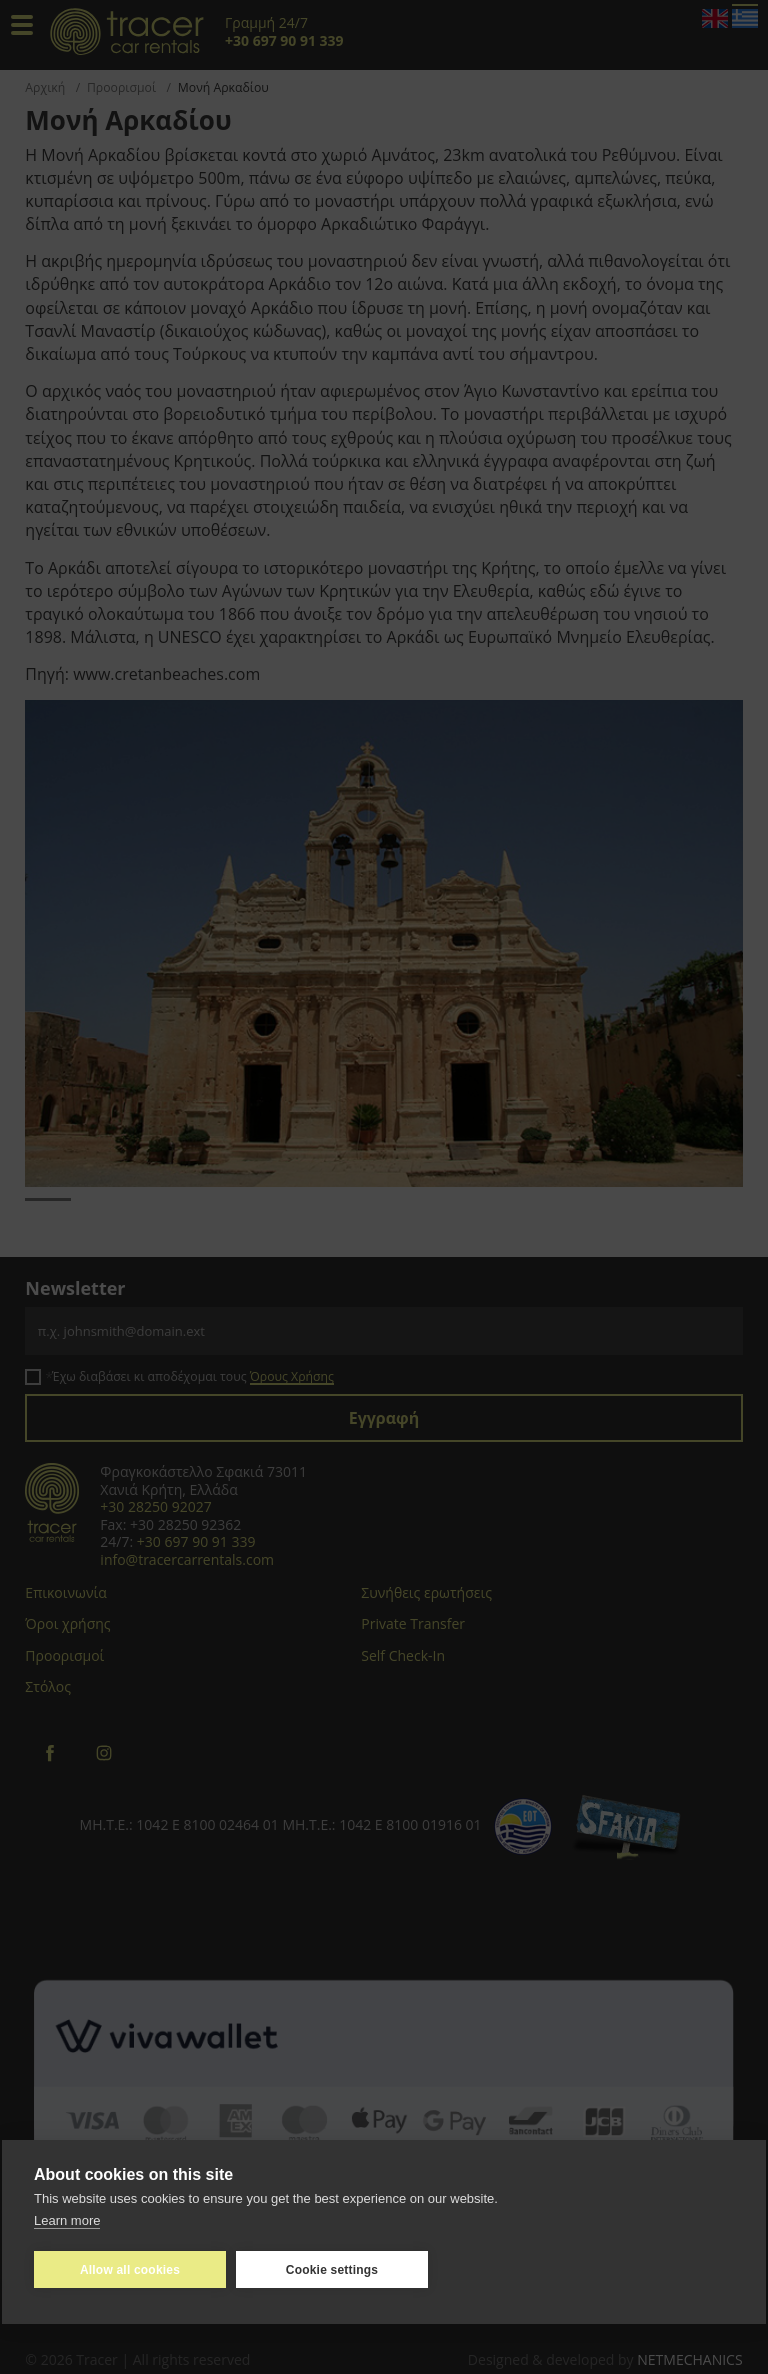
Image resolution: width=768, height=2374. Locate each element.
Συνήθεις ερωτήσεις (426, 1592)
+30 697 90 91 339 (196, 1541)
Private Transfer (413, 1623)
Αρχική (45, 87)
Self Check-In (403, 1655)
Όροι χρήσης (67, 1623)
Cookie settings (332, 2269)
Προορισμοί (121, 87)
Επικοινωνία (65, 1592)
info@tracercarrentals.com (187, 1559)
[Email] (383, 1331)
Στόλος (48, 1686)
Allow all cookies (130, 2269)
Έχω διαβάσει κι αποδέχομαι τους (193, 1376)
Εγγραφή (384, 1418)
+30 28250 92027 (155, 1506)
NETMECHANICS (689, 2359)
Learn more (67, 2219)
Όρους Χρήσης (292, 1376)
